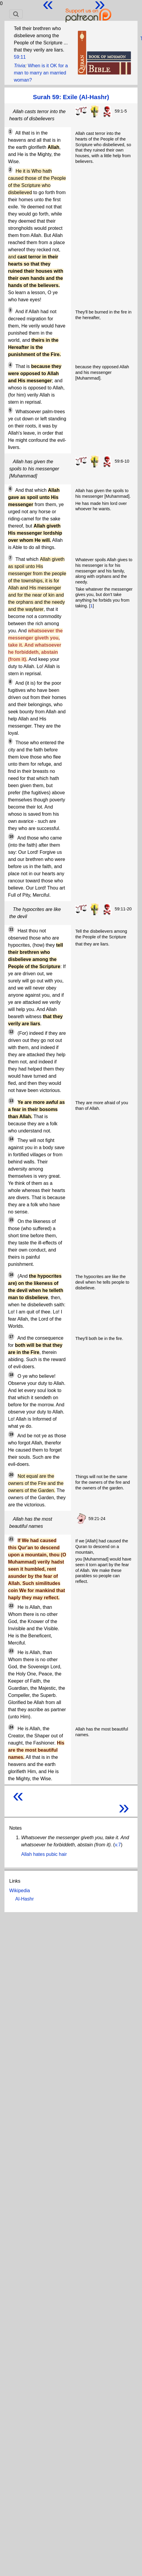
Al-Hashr (24, 1898)
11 (11, 929)
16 (11, 1275)
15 (11, 1220)
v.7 (118, 1844)
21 (11, 1539)
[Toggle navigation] (16, 14)
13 (11, 1101)
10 (11, 836)
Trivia (19, 65)
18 (11, 1375)
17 (11, 1337)
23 (11, 1651)
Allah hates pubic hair (44, 1854)
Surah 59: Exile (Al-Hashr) (71, 96)
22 (11, 1606)
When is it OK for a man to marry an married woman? (41, 72)
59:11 (20, 57)
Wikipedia (19, 1890)
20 (11, 1475)
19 (11, 1434)
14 (11, 1139)
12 (11, 1032)
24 (11, 1727)
